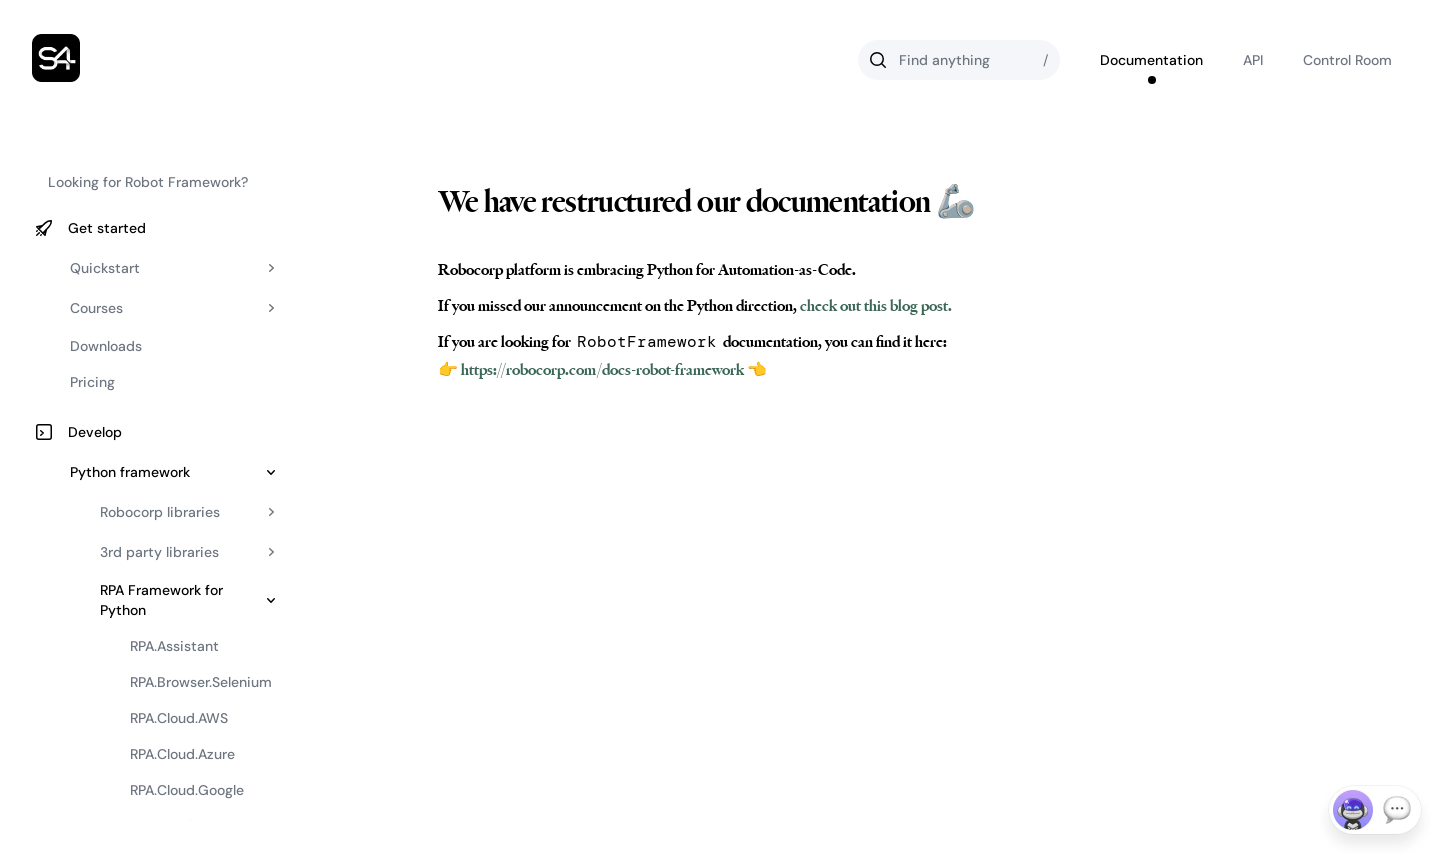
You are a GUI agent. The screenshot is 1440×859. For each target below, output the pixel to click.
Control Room (1347, 60)
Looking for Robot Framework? (148, 182)
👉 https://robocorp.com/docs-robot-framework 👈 (602, 370)
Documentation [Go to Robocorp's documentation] (1151, 60)
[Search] (959, 60)
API (1253, 60)
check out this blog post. (874, 306)
